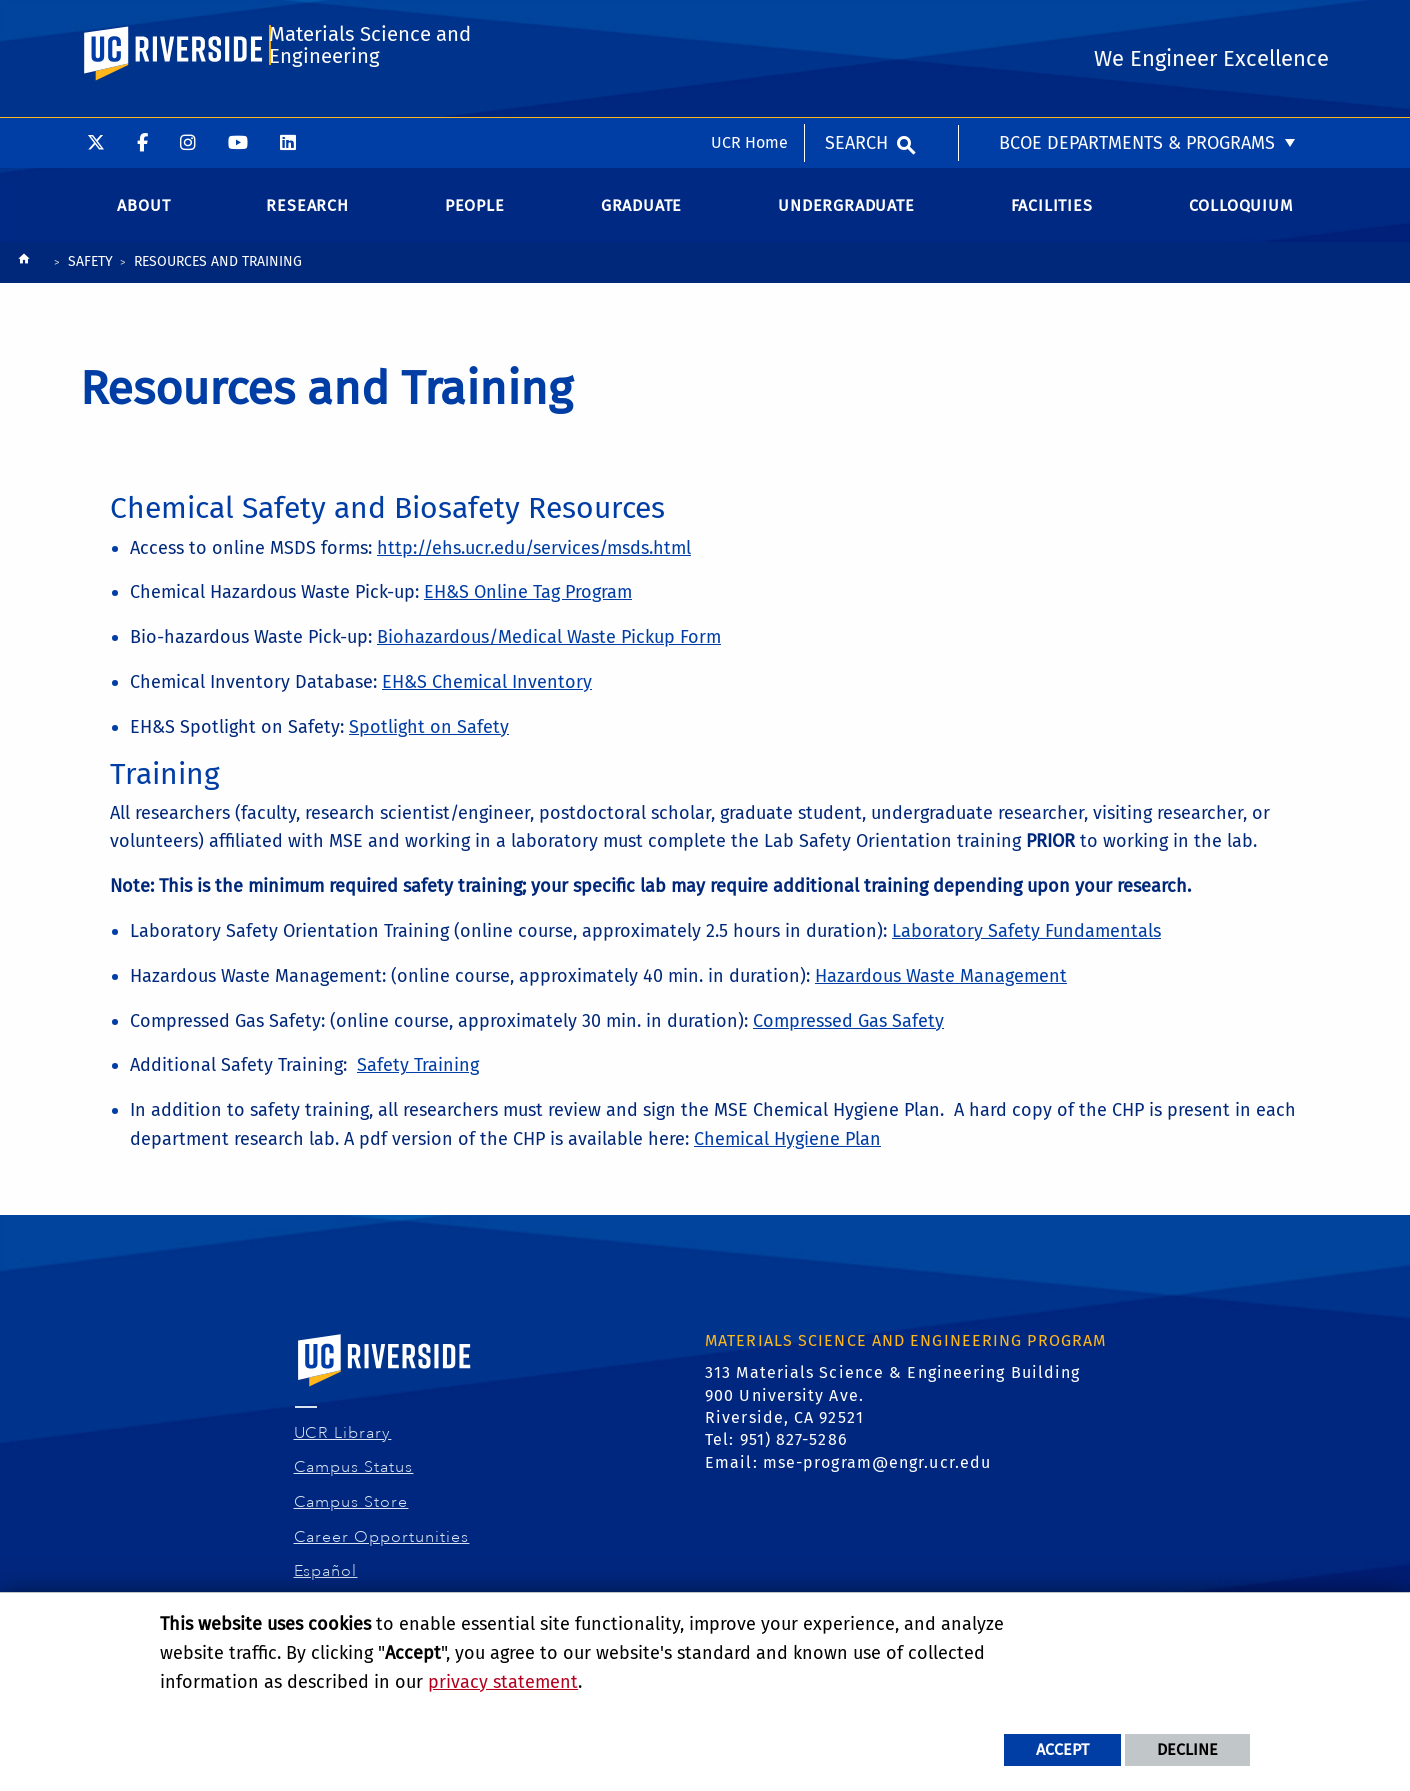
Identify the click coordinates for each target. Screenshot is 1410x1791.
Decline (1187, 1749)
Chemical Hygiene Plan (787, 1153)
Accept (1062, 1749)
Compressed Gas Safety (848, 1035)
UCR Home (749, 24)
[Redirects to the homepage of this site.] (24, 277)
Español (326, 1585)
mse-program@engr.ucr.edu (877, 1476)
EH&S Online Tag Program (528, 606)
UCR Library (343, 1447)
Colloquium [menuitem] (1241, 219)
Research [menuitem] (307, 219)
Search (856, 25)
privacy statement (503, 1682)
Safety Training (418, 1079)
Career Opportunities (382, 1551)
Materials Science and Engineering (369, 106)
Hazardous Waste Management (941, 990)
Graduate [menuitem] (641, 219)
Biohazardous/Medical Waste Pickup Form (549, 651)
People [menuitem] (475, 219)
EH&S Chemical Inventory (487, 696)
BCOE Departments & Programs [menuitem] (1137, 25)
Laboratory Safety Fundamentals (1026, 945)
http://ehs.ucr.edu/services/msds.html (534, 561)
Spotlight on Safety (429, 741)
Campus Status (354, 1481)
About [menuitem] (143, 219)
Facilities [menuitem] (1052, 219)
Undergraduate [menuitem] (846, 219)
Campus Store (352, 1516)
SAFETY (90, 275)
